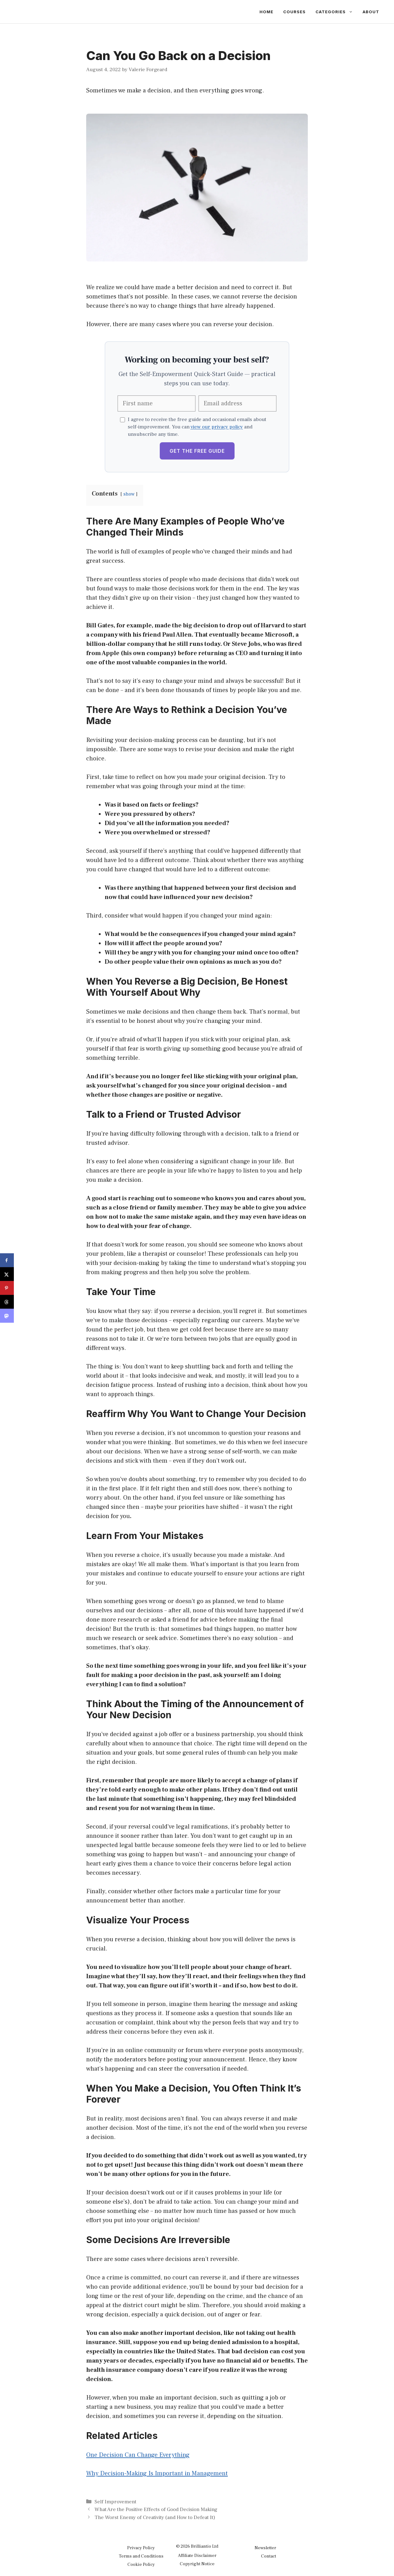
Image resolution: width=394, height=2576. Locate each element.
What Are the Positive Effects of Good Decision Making (155, 2509)
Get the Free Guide (197, 451)
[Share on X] (7, 1274)
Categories (337, 11)
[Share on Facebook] (7, 1260)
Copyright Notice (197, 2564)
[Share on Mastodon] (7, 1316)
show (129, 494)
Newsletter (265, 2548)
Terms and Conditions (141, 2556)
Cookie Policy (141, 2564)
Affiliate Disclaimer (197, 2555)
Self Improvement (115, 2501)
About (371, 11)
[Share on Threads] (7, 1302)
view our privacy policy (217, 426)
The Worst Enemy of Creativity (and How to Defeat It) (154, 2517)
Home (266, 11)
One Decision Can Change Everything (138, 2455)
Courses (294, 11)
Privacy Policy (141, 2548)
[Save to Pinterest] (7, 1288)
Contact (268, 2556)
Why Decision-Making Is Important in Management (157, 2473)
